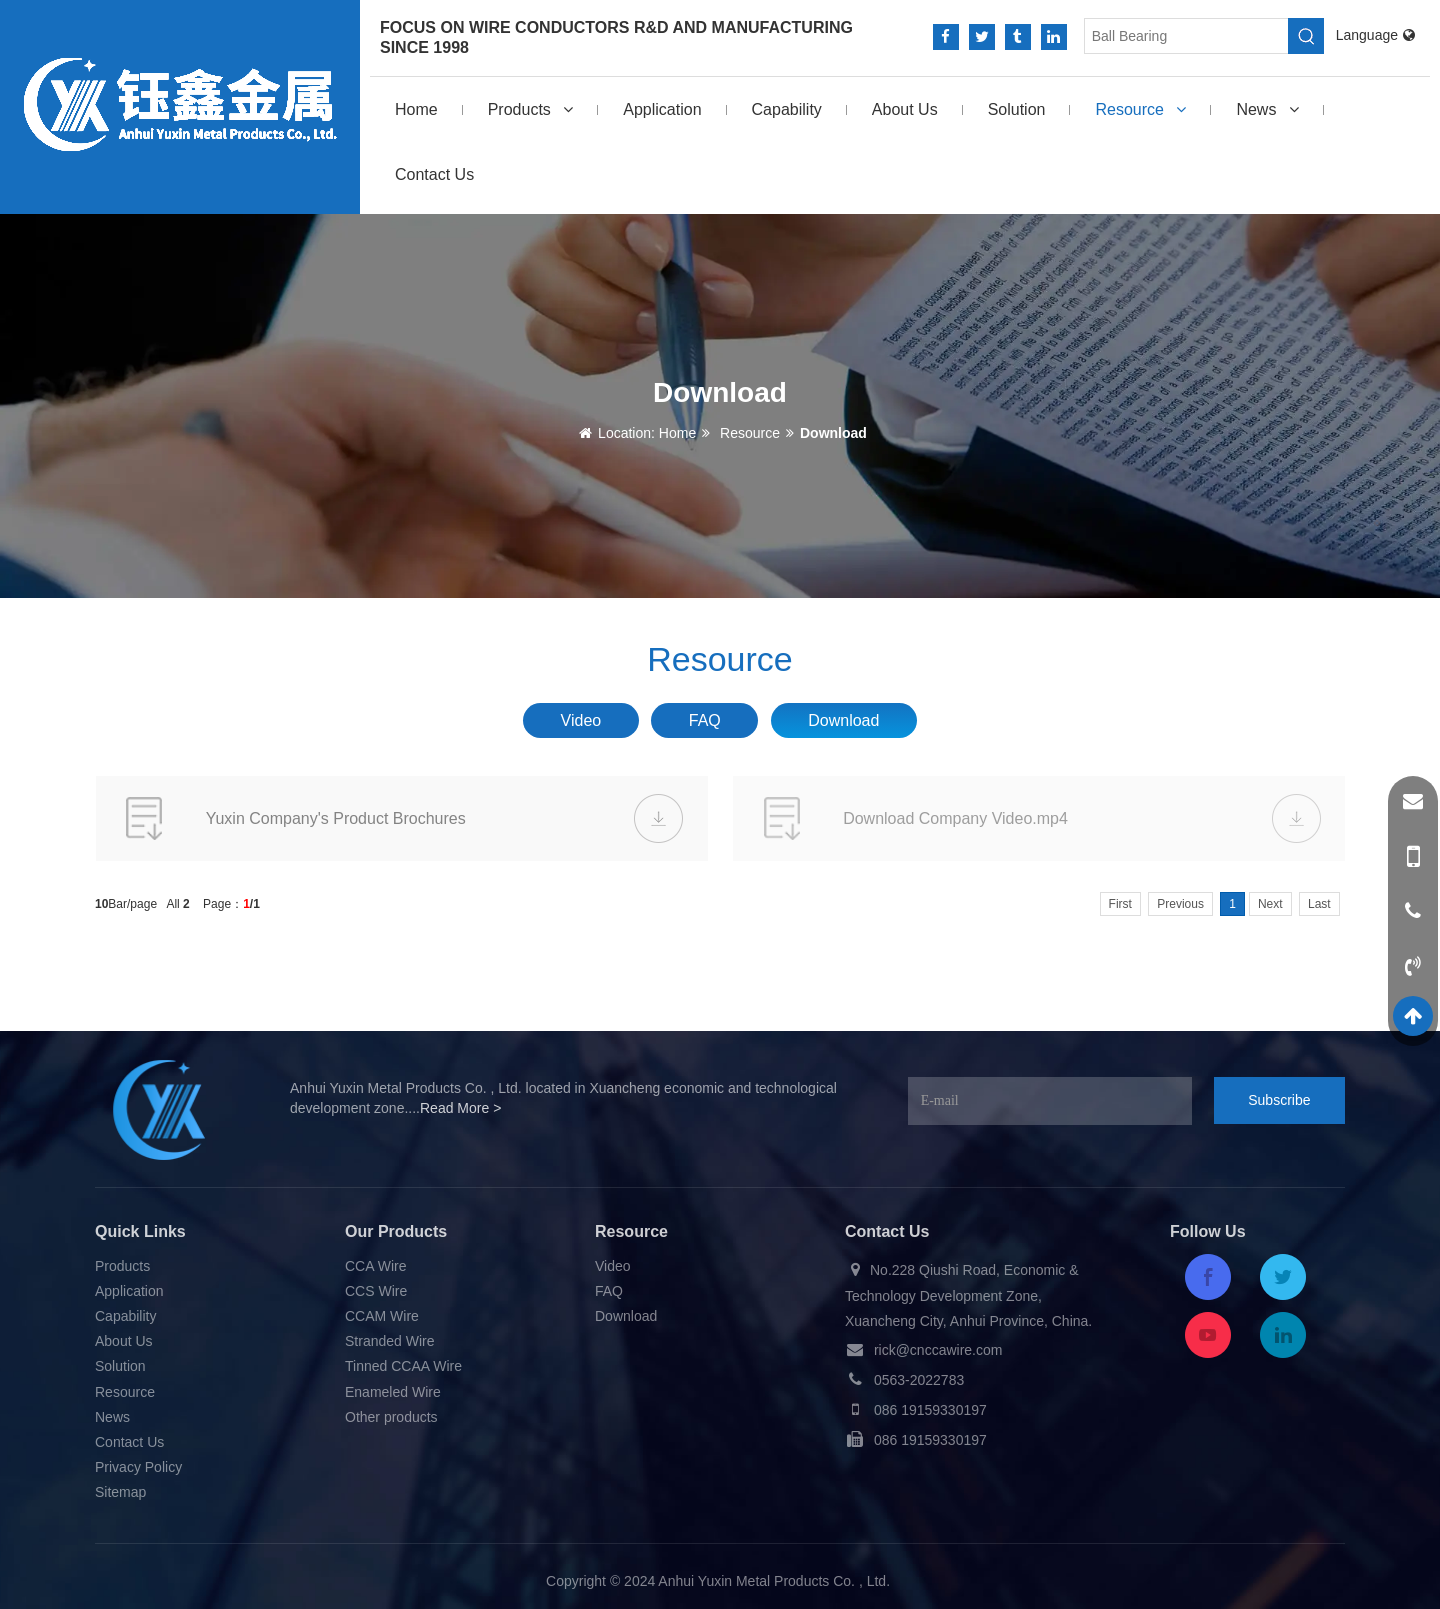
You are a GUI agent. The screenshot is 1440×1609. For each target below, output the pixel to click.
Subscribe (1279, 1100)
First (1120, 904)
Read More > (460, 1108)
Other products (391, 1417)
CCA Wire (375, 1266)
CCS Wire (376, 1291)
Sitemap (120, 1492)
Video (581, 720)
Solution (1017, 109)
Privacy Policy (138, 1467)
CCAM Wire (382, 1316)
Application (662, 109)
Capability (787, 109)
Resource (1140, 109)
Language (1375, 35)
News (1267, 109)
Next (1270, 904)
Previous (1180, 904)
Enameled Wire (393, 1392)
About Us (905, 109)
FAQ (705, 720)
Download (833, 433)
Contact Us (434, 174)
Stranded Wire (389, 1341)
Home (416, 109)
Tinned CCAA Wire (403, 1366)
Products (531, 109)
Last (1319, 904)
